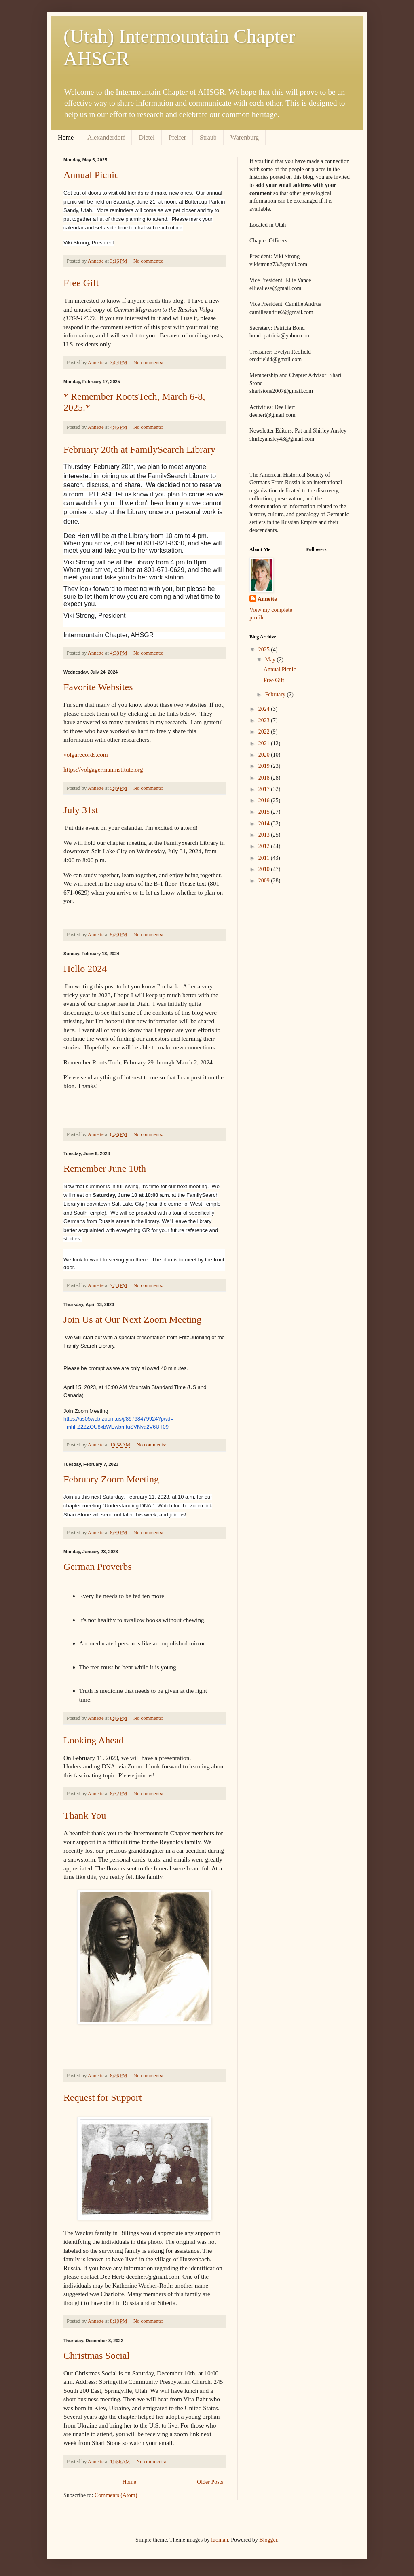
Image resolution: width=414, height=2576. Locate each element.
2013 (264, 835)
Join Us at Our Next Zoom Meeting (132, 1319)
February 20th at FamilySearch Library (139, 449)
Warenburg (244, 137)
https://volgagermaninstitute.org (103, 769)
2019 (264, 766)
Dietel (146, 137)
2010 (264, 869)
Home (66, 137)
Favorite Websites (98, 687)
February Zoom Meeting (111, 1479)
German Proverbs (97, 1566)
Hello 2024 (85, 968)
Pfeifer (177, 137)
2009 (264, 881)
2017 (264, 789)
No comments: (149, 261)
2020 (264, 755)
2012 (264, 846)
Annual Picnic (91, 175)
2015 (264, 812)
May (271, 660)
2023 (264, 720)
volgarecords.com (85, 754)
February (276, 694)
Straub (208, 137)
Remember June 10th (104, 1168)
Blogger (268, 2540)
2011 (264, 858)
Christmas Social (96, 2355)
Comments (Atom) (116, 2495)
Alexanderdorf (106, 137)
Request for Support (102, 2097)
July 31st (80, 810)
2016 (264, 800)
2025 (264, 650)
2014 (264, 824)
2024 (264, 709)
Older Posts (210, 2482)
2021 (264, 743)
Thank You (84, 1815)
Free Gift (81, 283)
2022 (264, 732)
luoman (219, 2540)
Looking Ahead (93, 1740)
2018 (264, 778)
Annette (267, 599)
